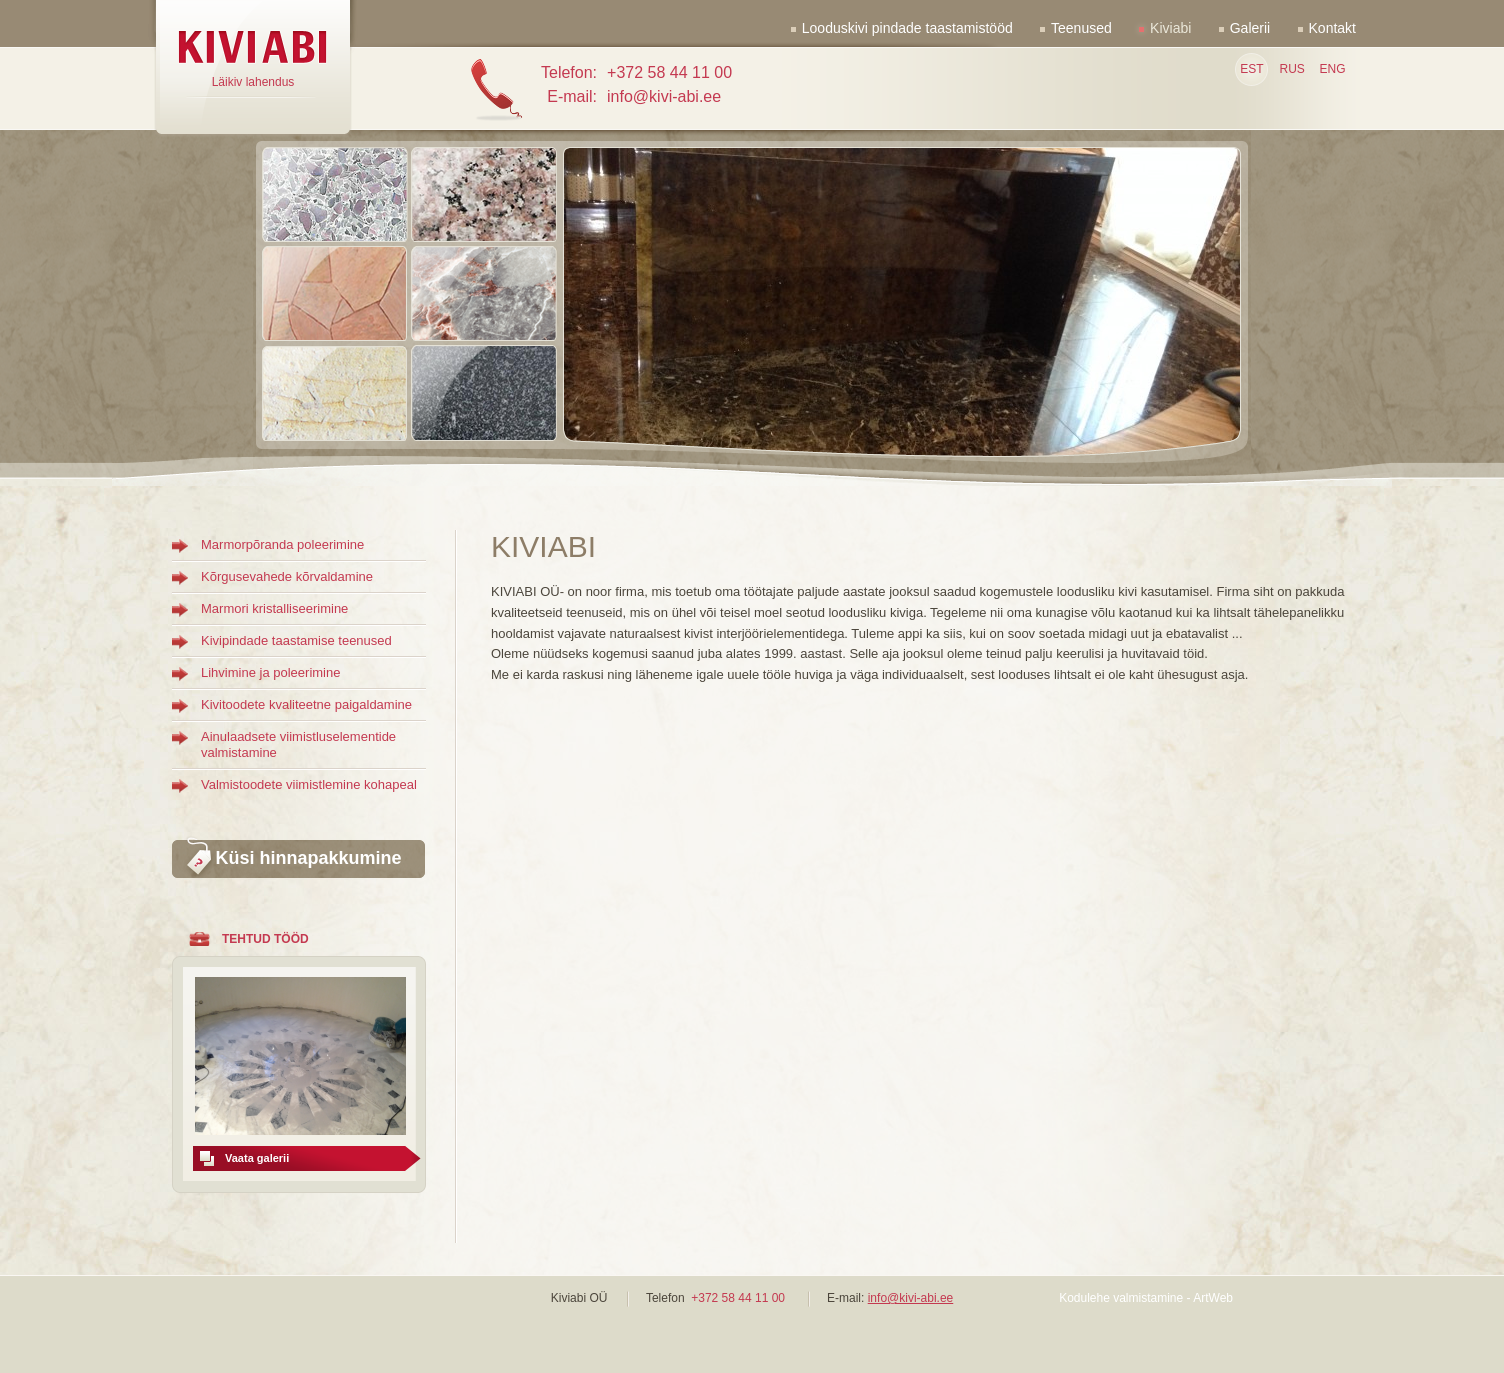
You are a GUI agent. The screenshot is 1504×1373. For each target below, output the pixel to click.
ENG (1332, 69)
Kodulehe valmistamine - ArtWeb (1146, 1298)
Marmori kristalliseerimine (274, 608)
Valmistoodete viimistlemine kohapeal (309, 784)
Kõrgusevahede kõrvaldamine (287, 576)
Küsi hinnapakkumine (308, 858)
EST (1251, 69)
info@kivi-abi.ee (911, 1298)
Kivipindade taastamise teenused (296, 640)
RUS (1291, 69)
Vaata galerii (257, 1158)
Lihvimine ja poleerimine (270, 672)
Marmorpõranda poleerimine (282, 544)
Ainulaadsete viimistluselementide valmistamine (298, 744)
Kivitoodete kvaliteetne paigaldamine (306, 704)
